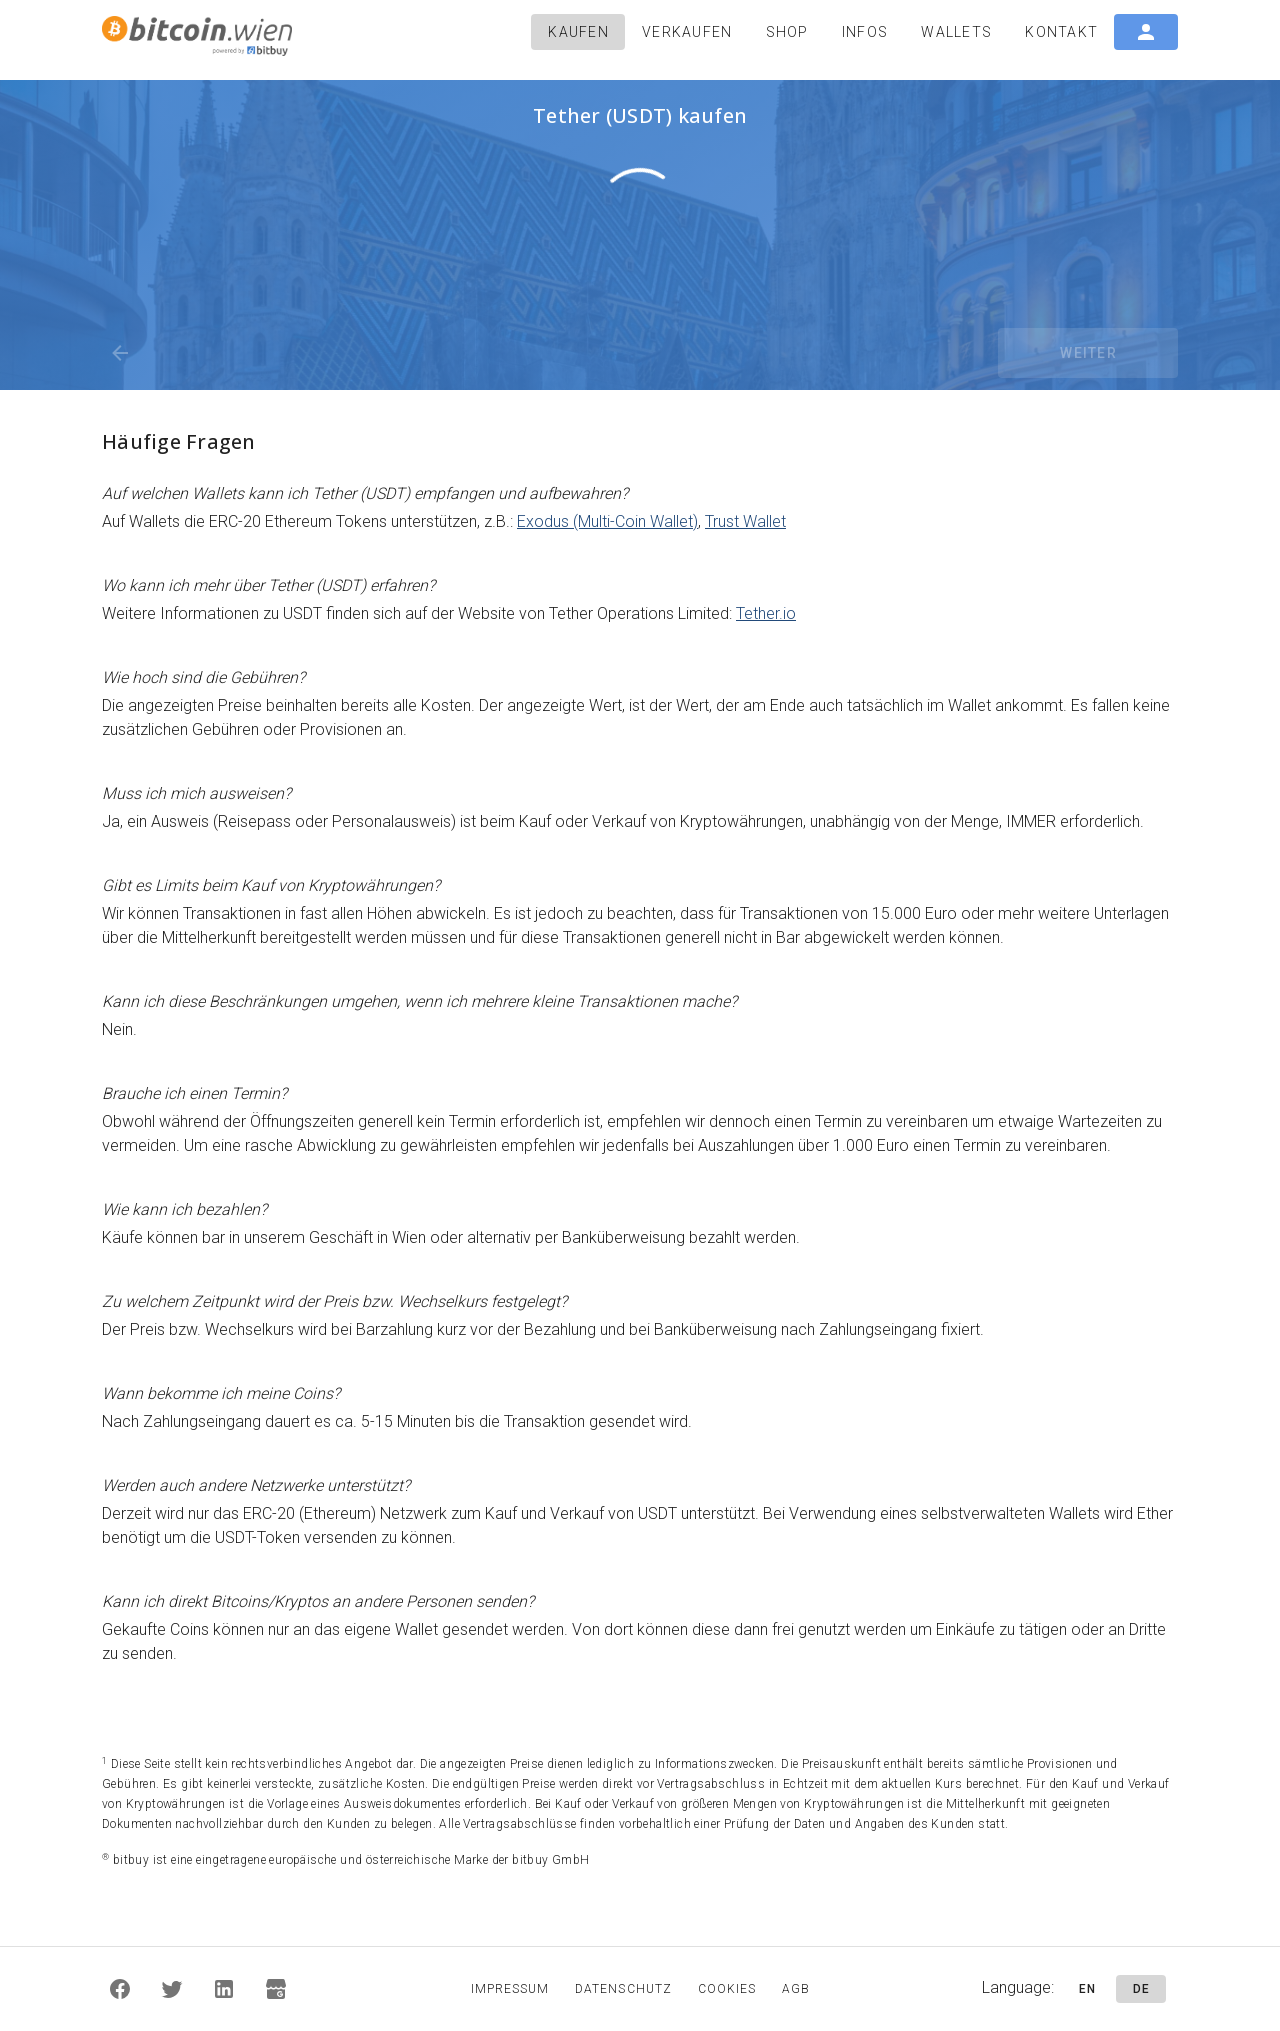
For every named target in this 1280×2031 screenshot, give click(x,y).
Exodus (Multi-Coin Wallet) (607, 521)
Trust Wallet (745, 521)
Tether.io (766, 613)
